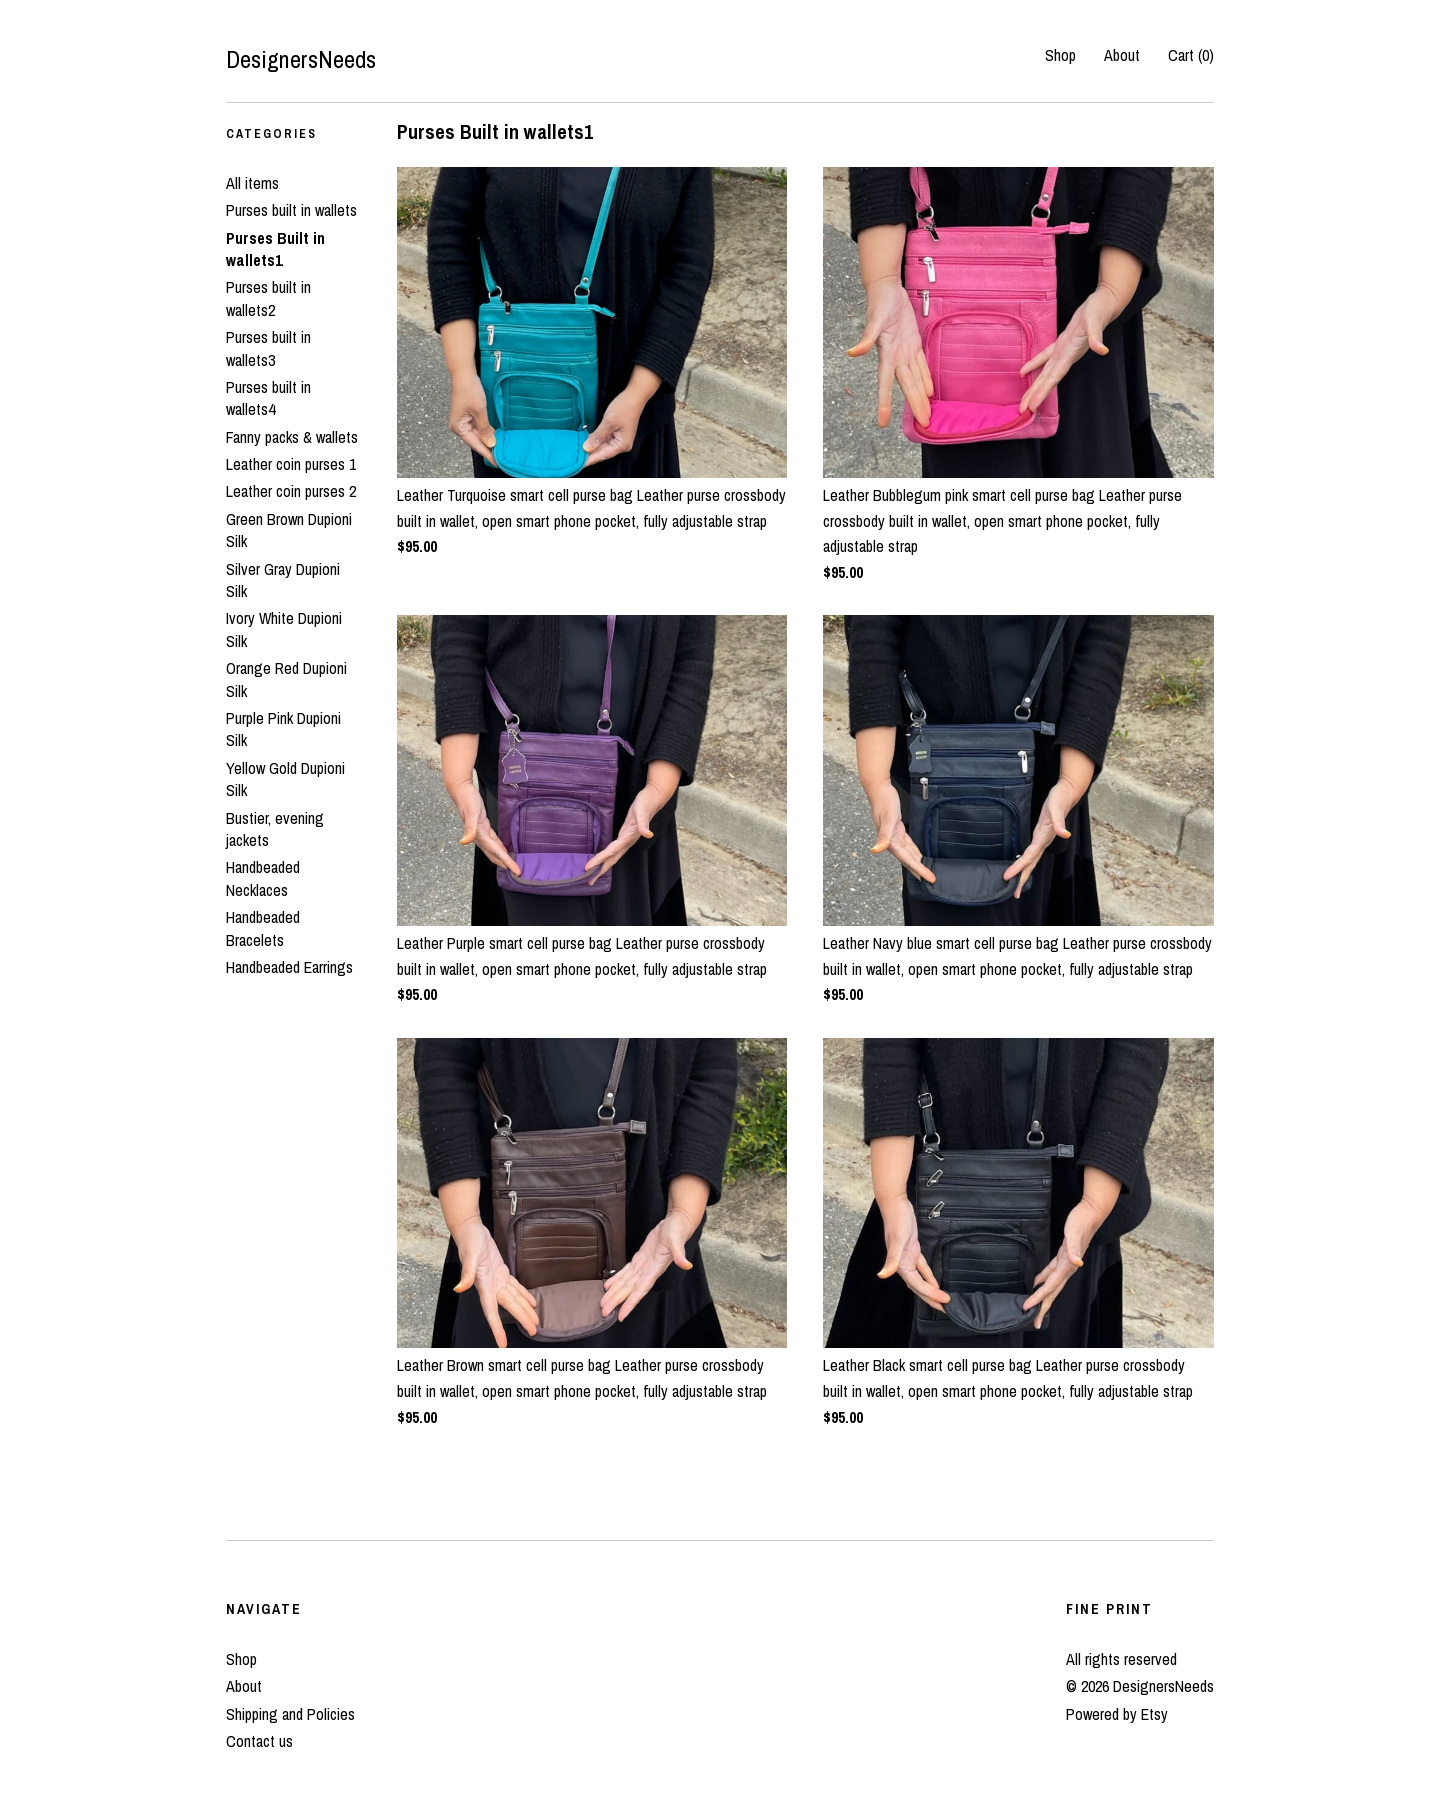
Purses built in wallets (291, 210)
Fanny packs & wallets (292, 437)
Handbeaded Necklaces (263, 878)
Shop (1060, 55)
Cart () (1191, 55)
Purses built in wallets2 (268, 298)
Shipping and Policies (290, 1714)
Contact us (259, 1741)
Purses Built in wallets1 (275, 249)
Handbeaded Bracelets (263, 928)
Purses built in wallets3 (268, 348)
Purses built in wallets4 (268, 398)
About (1122, 55)
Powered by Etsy (1117, 1714)
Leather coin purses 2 (291, 491)
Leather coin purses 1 (291, 464)
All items (252, 183)
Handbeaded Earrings (289, 967)
